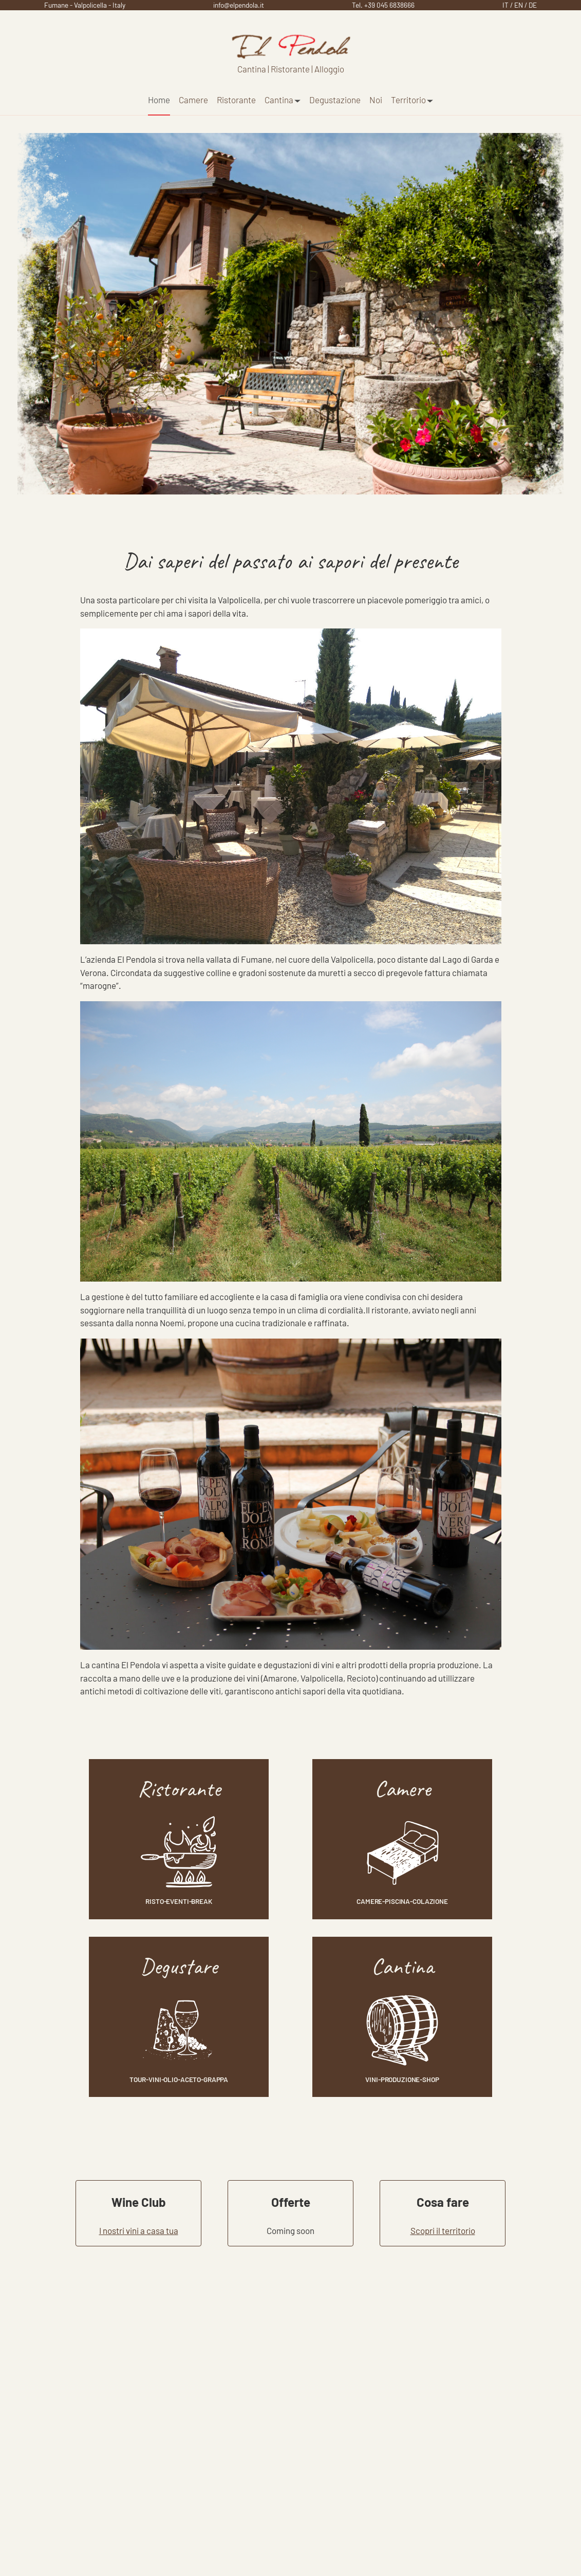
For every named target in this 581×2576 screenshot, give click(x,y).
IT (505, 5)
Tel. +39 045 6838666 (383, 5)
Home (159, 99)
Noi (375, 99)
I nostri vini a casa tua (138, 2230)
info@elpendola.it (238, 5)
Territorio (412, 99)
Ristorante (236, 99)
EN (518, 5)
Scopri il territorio (442, 2230)
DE (533, 5)
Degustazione (335, 99)
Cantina (283, 99)
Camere (193, 99)
